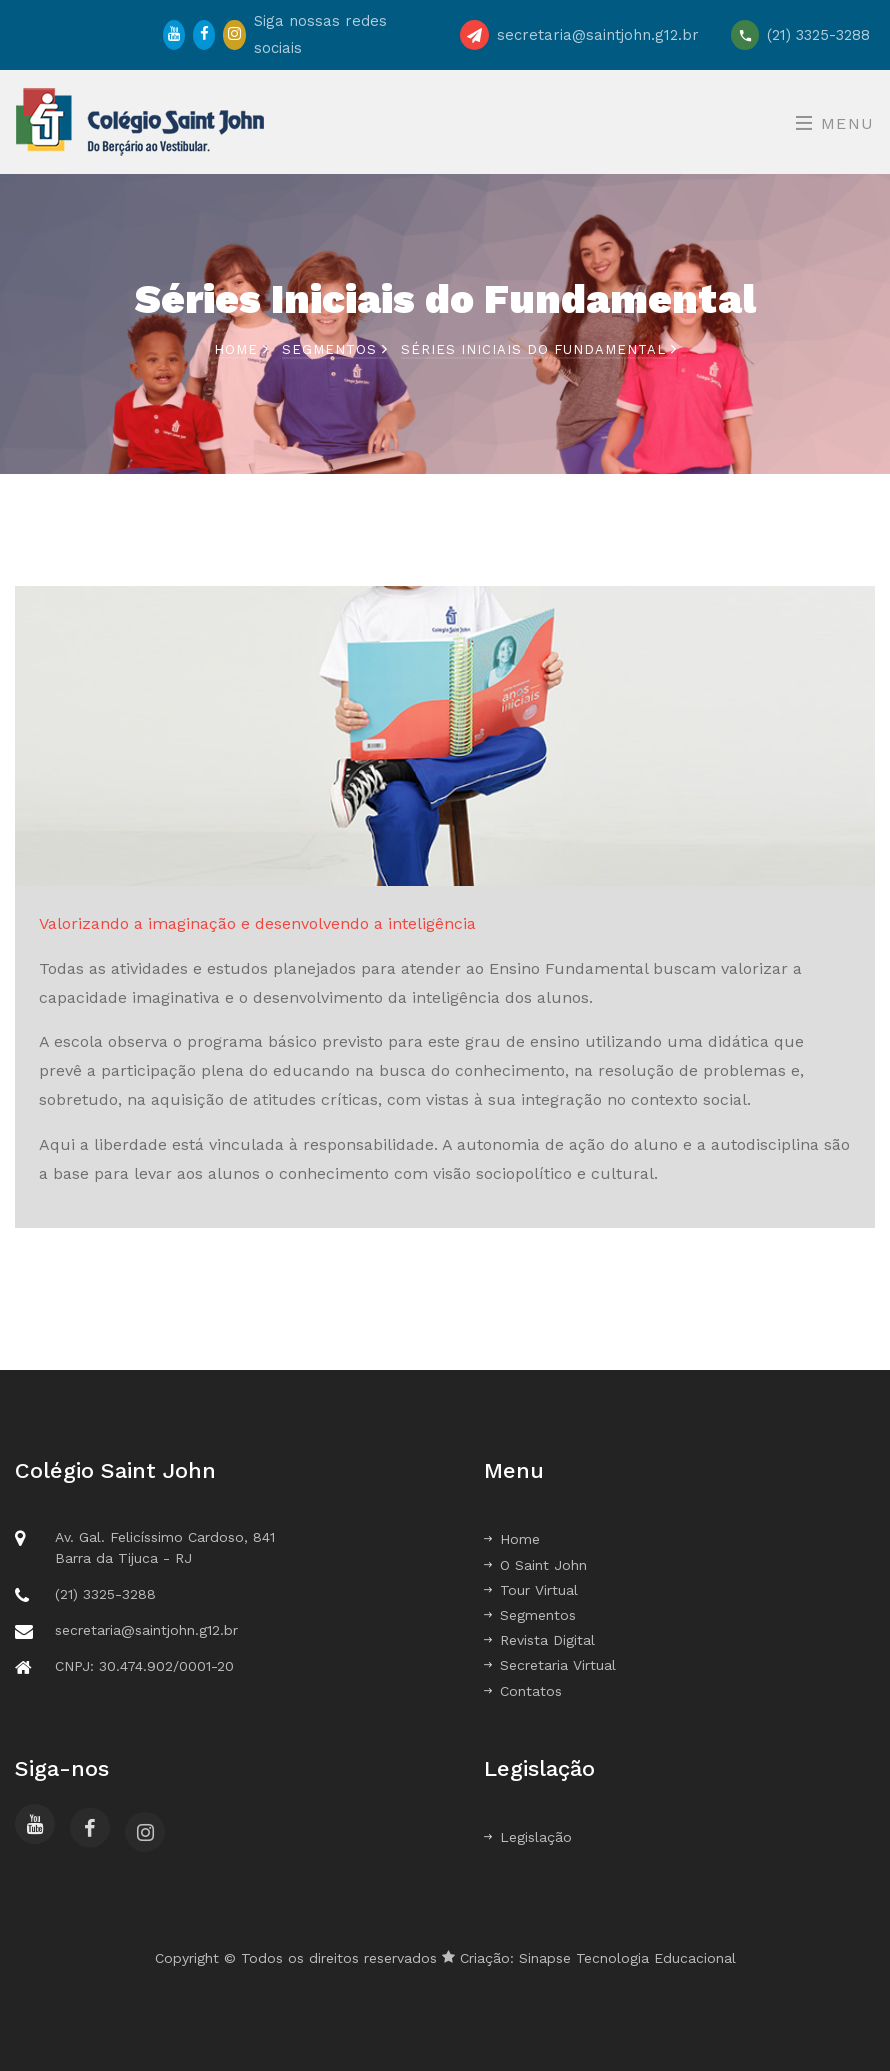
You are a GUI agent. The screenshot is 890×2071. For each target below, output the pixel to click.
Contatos (523, 1691)
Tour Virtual (531, 1590)
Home (241, 349)
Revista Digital (539, 1640)
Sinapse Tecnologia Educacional (627, 1958)
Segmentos (329, 349)
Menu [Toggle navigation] (835, 123)
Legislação (528, 1837)
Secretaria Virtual (550, 1665)
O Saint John (535, 1565)
